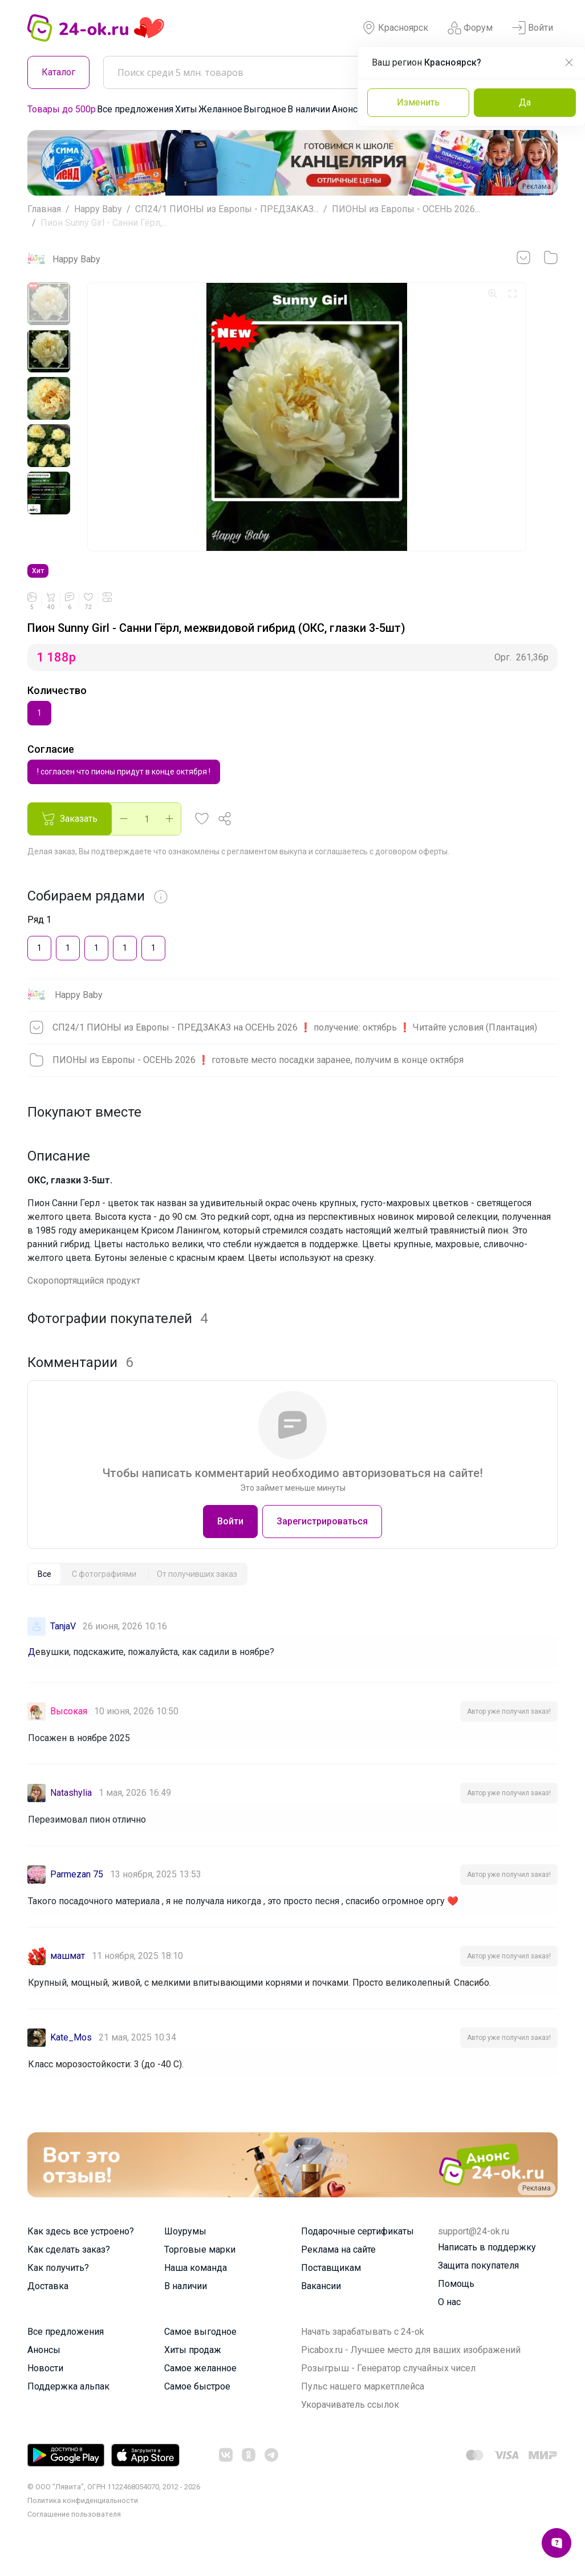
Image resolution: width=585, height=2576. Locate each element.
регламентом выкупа (267, 867)
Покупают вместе (84, 1128)
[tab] (44, 1590)
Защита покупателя (478, 2281)
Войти (532, 28)
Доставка (47, 2302)
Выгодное (264, 109)
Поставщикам (331, 2283)
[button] (202, 835)
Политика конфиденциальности (82, 2516)
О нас (449, 2318)
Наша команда (195, 2283)
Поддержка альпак (68, 2402)
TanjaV (63, 1642)
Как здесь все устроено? (80, 2247)
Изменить (418, 102)
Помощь (456, 2299)
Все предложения (135, 109)
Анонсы (348, 109)
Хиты (186, 109)
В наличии (308, 109)
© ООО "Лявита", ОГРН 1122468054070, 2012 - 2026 (113, 2502)
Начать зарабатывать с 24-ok (362, 2347)
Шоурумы (185, 2247)
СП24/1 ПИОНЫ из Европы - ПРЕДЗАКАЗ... (227, 209)
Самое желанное (200, 2384)
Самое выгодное (200, 2347)
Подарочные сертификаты (357, 2247)
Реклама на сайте (338, 2265)
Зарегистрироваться (322, 1537)
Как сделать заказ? (68, 2265)
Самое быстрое (197, 2402)
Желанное (220, 109)
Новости (45, 2384)
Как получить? (58, 2283)
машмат (67, 1971)
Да (525, 102)
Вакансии (321, 2302)
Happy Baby (98, 209)
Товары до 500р (61, 109)
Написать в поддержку (487, 2263)
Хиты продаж (192, 2365)
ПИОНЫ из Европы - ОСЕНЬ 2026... (406, 209)
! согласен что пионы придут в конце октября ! (123, 787)
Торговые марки (199, 2265)
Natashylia (71, 1808)
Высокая (68, 1727)
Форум (470, 28)
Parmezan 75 (76, 1890)
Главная (44, 209)
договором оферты (411, 867)
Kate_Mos (71, 2053)
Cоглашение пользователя (74, 2530)
